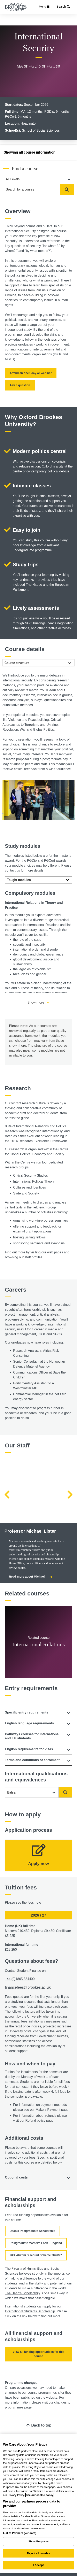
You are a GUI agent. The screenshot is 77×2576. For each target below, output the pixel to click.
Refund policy (35, 2120)
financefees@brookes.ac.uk (28, 1987)
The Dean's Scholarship (22, 2293)
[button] (38, 1712)
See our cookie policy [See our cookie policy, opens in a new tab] (39, 2495)
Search (66, 189)
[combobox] (31, 189)
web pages (55, 1252)
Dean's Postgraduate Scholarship (32, 2231)
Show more (38, 1002)
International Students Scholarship (30, 2311)
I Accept (38, 2565)
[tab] (38, 1712)
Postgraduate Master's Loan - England (36, 2243)
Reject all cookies (38, 2553)
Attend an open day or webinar (31, 373)
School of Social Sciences (41, 130)
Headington (29, 123)
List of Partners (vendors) (19, 2533)
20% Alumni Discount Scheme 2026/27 (36, 2255)
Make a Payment (48, 2109)
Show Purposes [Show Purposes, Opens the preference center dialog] (38, 2541)
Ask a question (20, 385)
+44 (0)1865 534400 (20, 1979)
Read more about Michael (30, 1576)
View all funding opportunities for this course (38, 2354)
